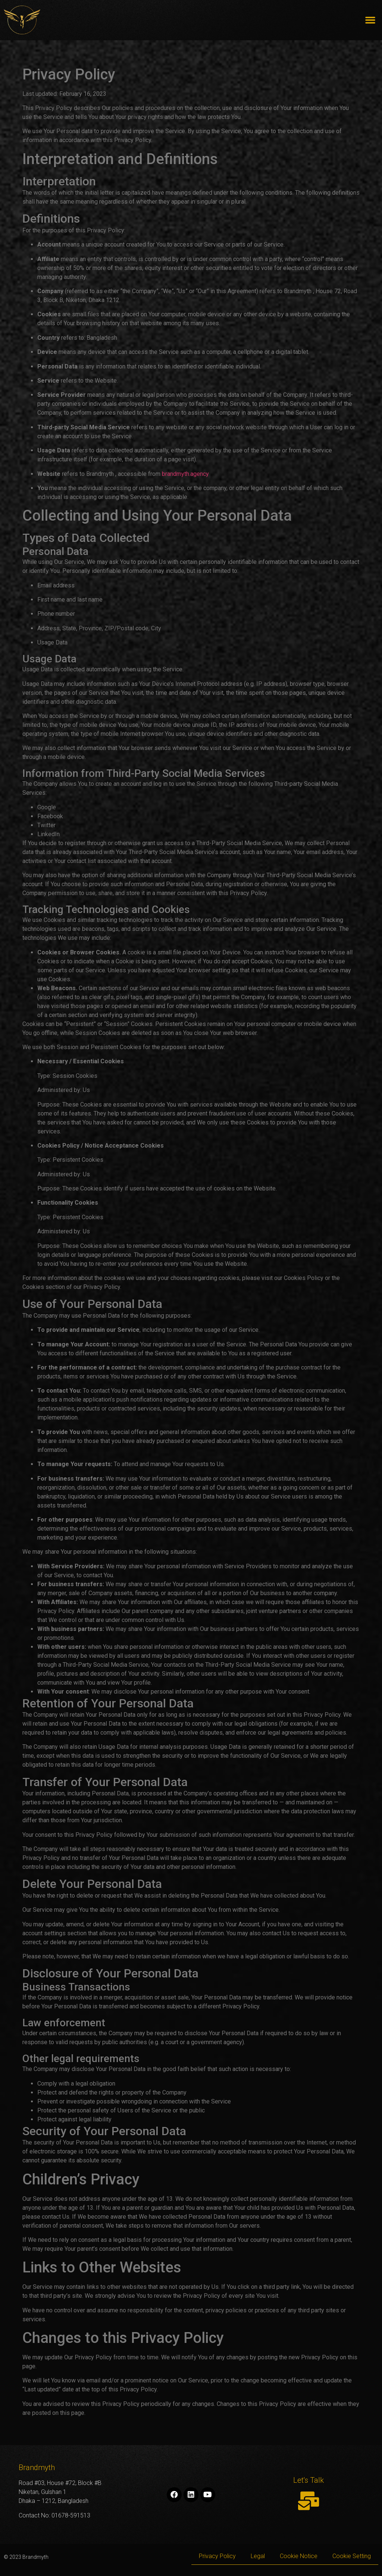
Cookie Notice (298, 2556)
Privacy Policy (217, 2556)
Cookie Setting (351, 2556)
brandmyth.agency (185, 473)
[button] (370, 20)
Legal (258, 2556)
